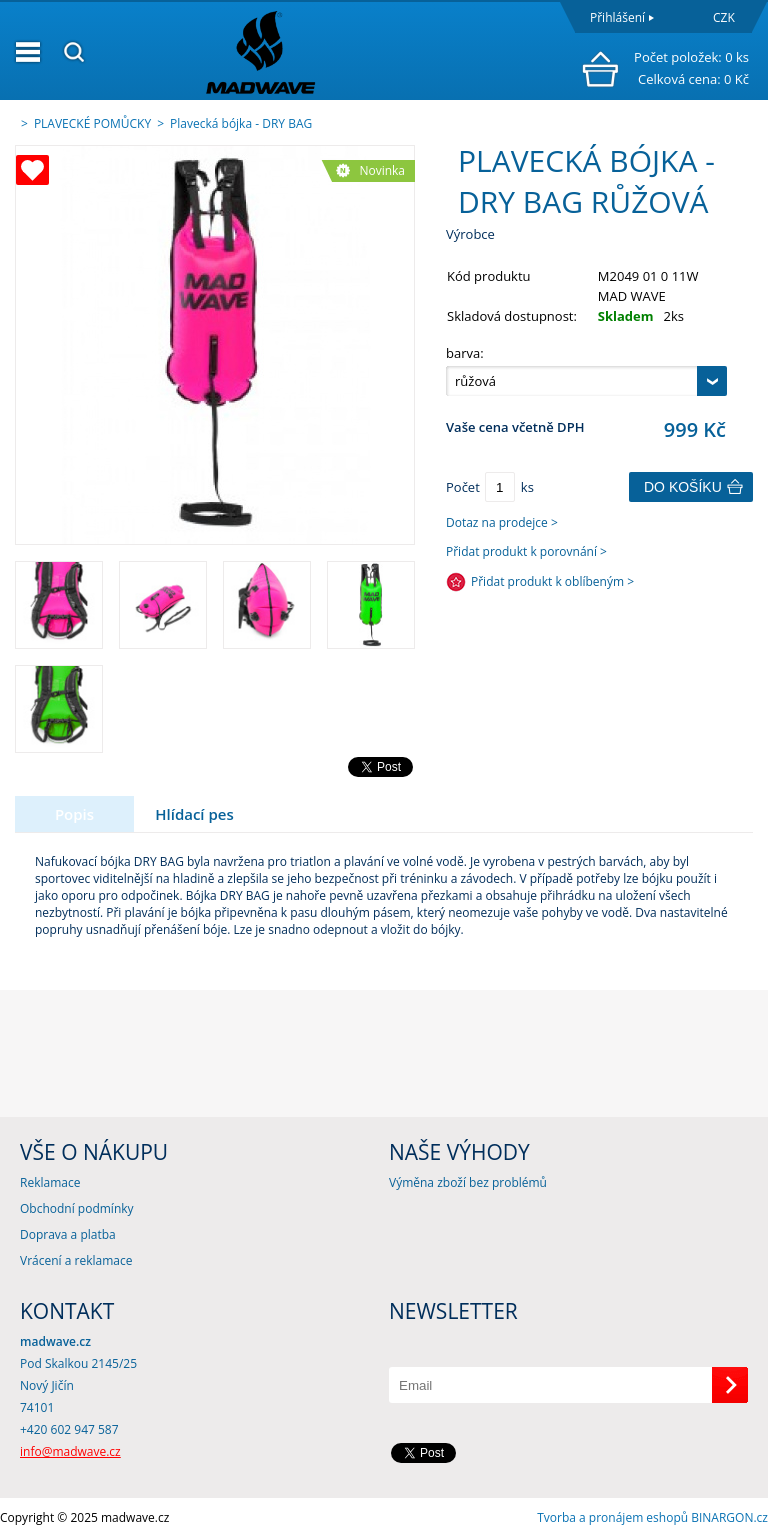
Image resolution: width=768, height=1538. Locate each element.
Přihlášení (617, 17)
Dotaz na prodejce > (502, 522)
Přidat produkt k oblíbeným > (552, 581)
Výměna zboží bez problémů (468, 1182)
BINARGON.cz (729, 1517)
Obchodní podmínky (77, 1208)
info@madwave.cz (70, 1451)
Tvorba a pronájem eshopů (612, 1517)
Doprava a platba (68, 1234)
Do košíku (683, 487)
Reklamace (50, 1182)
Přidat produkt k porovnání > (526, 551)
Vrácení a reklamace (76, 1260)
